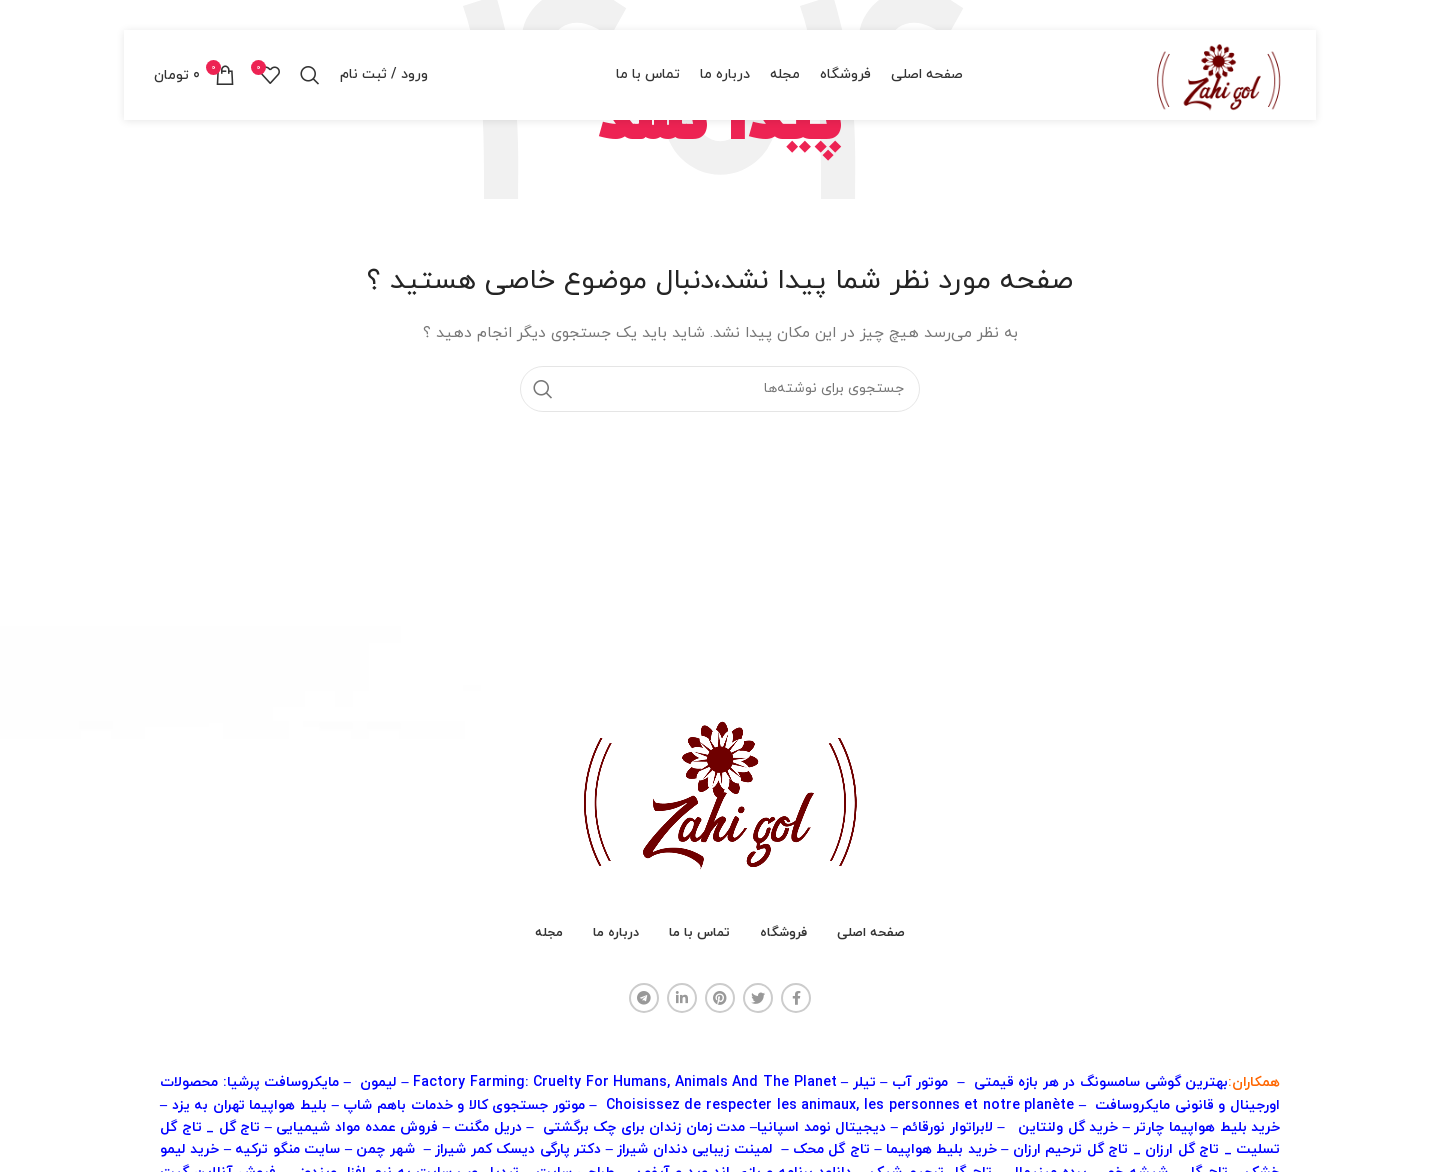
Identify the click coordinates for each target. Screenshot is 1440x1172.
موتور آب (920, 1082)
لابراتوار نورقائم (947, 1127)
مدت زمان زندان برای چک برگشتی (644, 1127)
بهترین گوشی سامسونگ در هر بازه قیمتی (1101, 1082)
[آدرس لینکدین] (682, 998)
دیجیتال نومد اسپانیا (821, 1127)
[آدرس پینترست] (720, 998)
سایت (287, 1149)
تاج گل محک (831, 1149)
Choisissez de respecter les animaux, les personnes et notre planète (842, 1105)
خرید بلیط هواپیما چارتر (1207, 1127)
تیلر (864, 1082)
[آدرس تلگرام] (644, 998)
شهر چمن (385, 1149)
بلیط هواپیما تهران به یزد (249, 1105)
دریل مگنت (490, 1127)
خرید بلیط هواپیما (941, 1149)
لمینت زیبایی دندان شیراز (697, 1149)
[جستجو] (310, 75)
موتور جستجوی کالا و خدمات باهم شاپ (464, 1105)
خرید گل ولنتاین (1068, 1127)
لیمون (378, 1082)
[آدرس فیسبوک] (796, 998)
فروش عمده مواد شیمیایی (357, 1127)
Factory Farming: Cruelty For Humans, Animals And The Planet (627, 1082)
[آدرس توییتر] (758, 998)
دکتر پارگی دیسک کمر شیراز (518, 1149)
